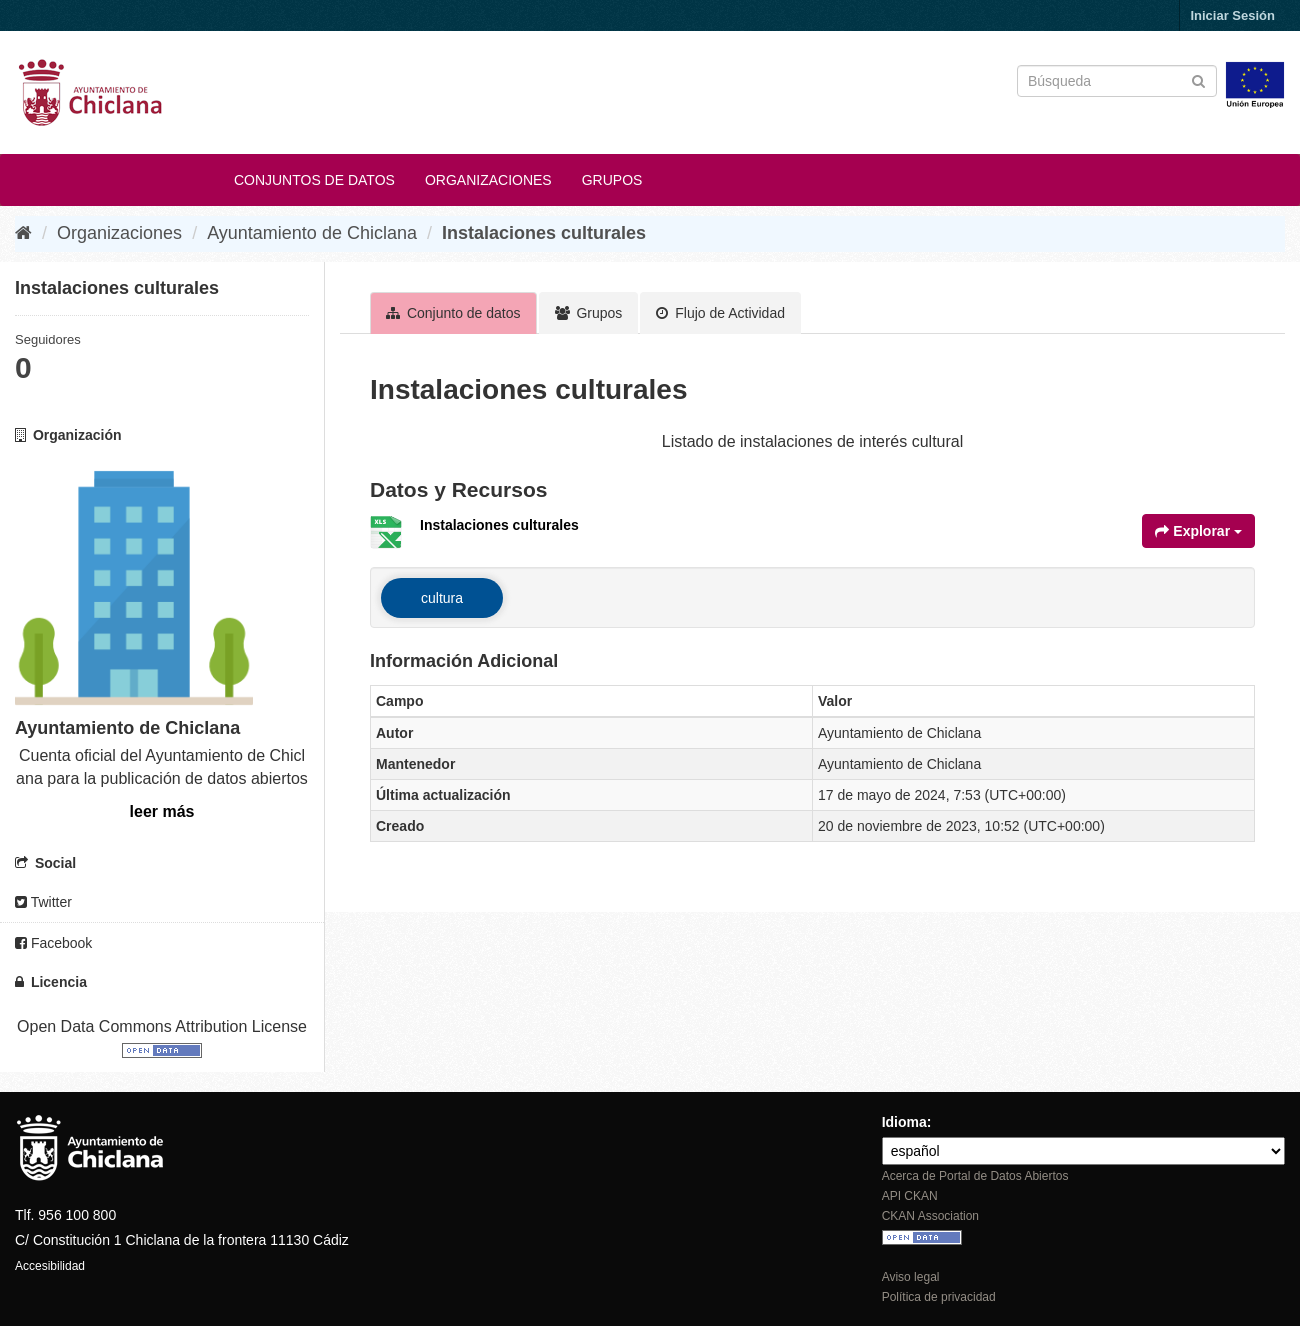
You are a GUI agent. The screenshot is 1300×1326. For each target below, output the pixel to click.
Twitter (43, 902)
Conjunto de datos (453, 313)
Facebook (53, 943)
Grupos (612, 180)
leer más (162, 811)
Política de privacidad (939, 1297)
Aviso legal (911, 1277)
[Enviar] (1198, 79)
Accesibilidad (50, 1266)
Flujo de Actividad (720, 313)
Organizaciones (488, 180)
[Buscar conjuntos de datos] (1117, 81)
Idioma (904, 1122)
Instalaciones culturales (544, 233)
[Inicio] (23, 233)
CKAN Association (930, 1216)
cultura (442, 598)
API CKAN (910, 1196)
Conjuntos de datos (314, 180)
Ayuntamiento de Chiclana (312, 233)
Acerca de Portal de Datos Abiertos (975, 1176)
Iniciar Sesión (1232, 15)
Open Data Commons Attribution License (162, 1026)
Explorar (1198, 531)
